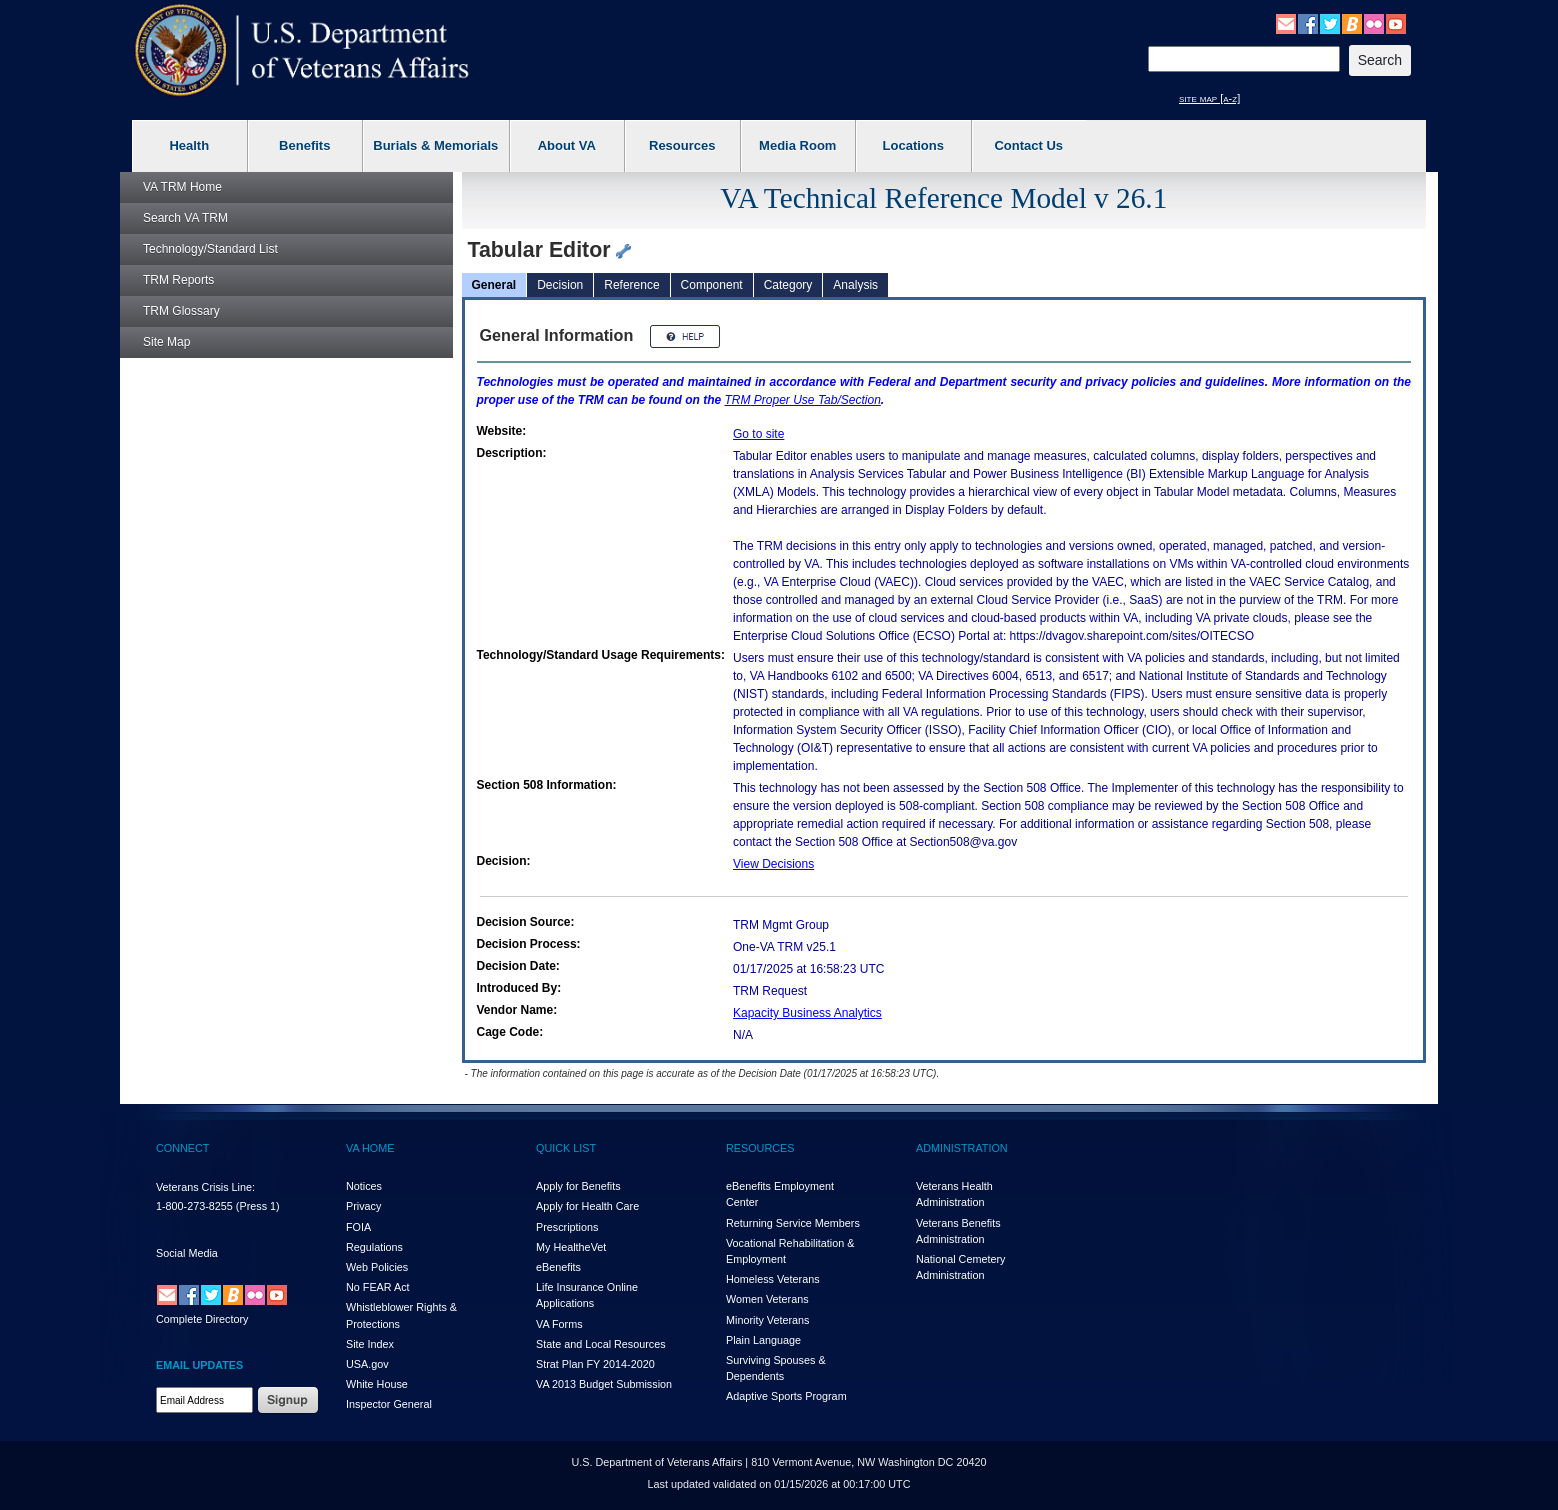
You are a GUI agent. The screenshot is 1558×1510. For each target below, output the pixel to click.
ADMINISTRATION (962, 1148)
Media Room (797, 145)
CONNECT (182, 1148)
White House (377, 1384)
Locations (913, 145)
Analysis (855, 285)
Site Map (166, 342)
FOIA (358, 1227)
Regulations (374, 1247)
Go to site (758, 434)
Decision (560, 285)
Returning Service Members (793, 1223)
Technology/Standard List (210, 249)
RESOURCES (760, 1148)
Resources (682, 145)
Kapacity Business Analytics (807, 1013)
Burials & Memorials (435, 145)
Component (712, 285)
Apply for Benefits (578, 1186)
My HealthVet (571, 1247)
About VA (567, 145)
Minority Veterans (767, 1320)
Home (182, 187)
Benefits (304, 145)
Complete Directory (202, 1319)
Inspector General (389, 1404)
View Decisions (773, 864)
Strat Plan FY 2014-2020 (595, 1364)
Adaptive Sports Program (786, 1396)
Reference (631, 285)
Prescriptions (567, 1227)
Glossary (181, 311)
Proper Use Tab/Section (803, 400)
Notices (364, 1186)
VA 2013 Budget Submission (604, 1384)
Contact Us (1028, 145)
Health (189, 145)
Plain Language (763, 1340)
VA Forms (559, 1324)
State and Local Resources (601, 1344)
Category (788, 285)
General (494, 285)
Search (185, 218)
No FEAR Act (378, 1287)
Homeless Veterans (773, 1279)
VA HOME (370, 1148)
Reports (178, 280)
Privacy (363, 1206)
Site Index (370, 1344)
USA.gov (367, 1364)
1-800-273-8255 (194, 1206)
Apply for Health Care (587, 1206)
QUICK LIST (566, 1148)
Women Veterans (767, 1299)
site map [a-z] (1209, 98)
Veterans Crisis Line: (205, 1187)
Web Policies (377, 1267)
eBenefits (558, 1267)
